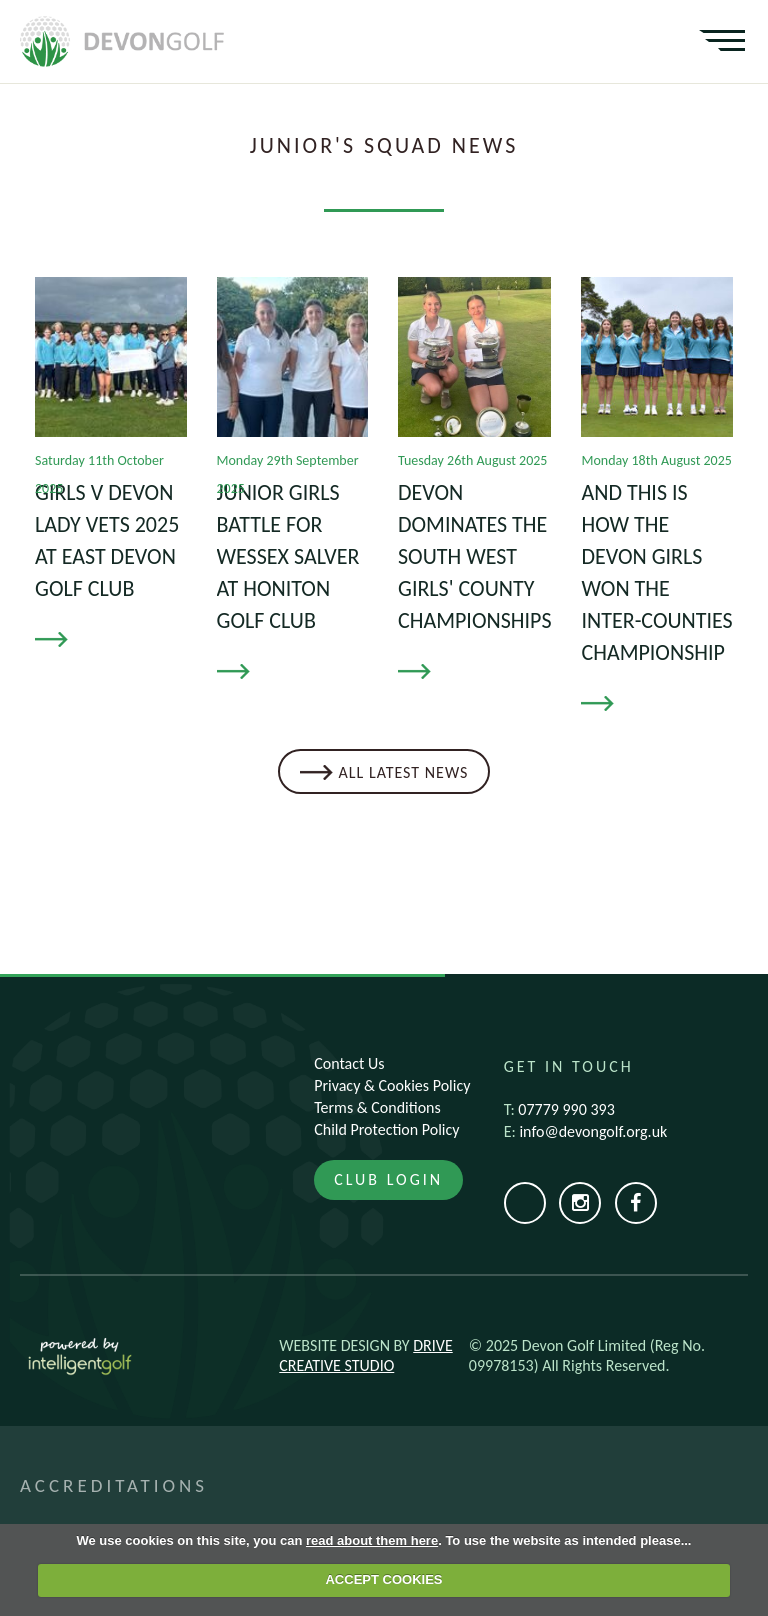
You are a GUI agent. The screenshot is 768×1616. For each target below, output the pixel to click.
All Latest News (404, 772)
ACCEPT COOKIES (383, 1579)
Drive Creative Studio (365, 1355)
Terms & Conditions (377, 1107)
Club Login (388, 1179)
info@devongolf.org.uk (593, 1131)
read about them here (372, 1540)
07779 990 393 (566, 1109)
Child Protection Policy (386, 1129)
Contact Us (349, 1063)
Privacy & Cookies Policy (392, 1085)
